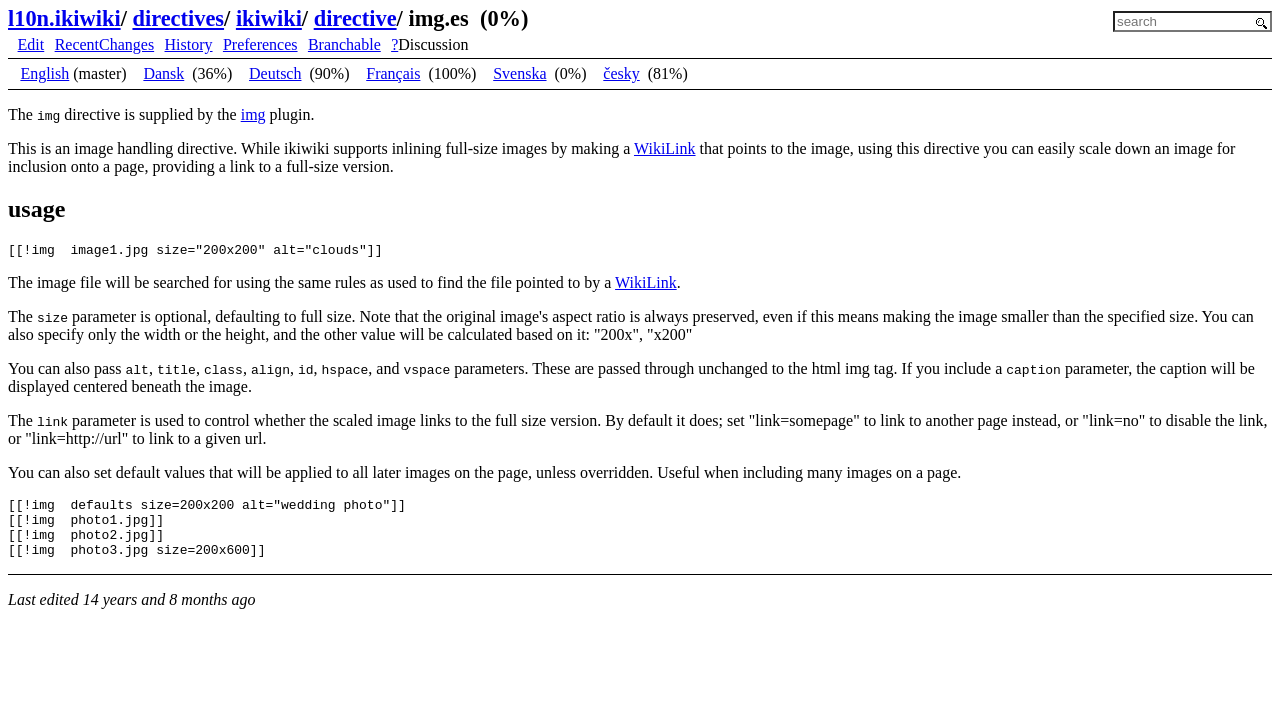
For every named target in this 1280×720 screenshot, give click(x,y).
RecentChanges (105, 44)
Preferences (260, 44)
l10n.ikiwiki (64, 18)
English (44, 73)
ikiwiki (269, 18)
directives (178, 18)
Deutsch (275, 73)
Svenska (519, 73)
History (189, 44)
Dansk (163, 73)
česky (621, 73)
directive (355, 18)
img (253, 114)
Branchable (344, 44)
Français (393, 73)
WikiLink (665, 148)
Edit (31, 44)
